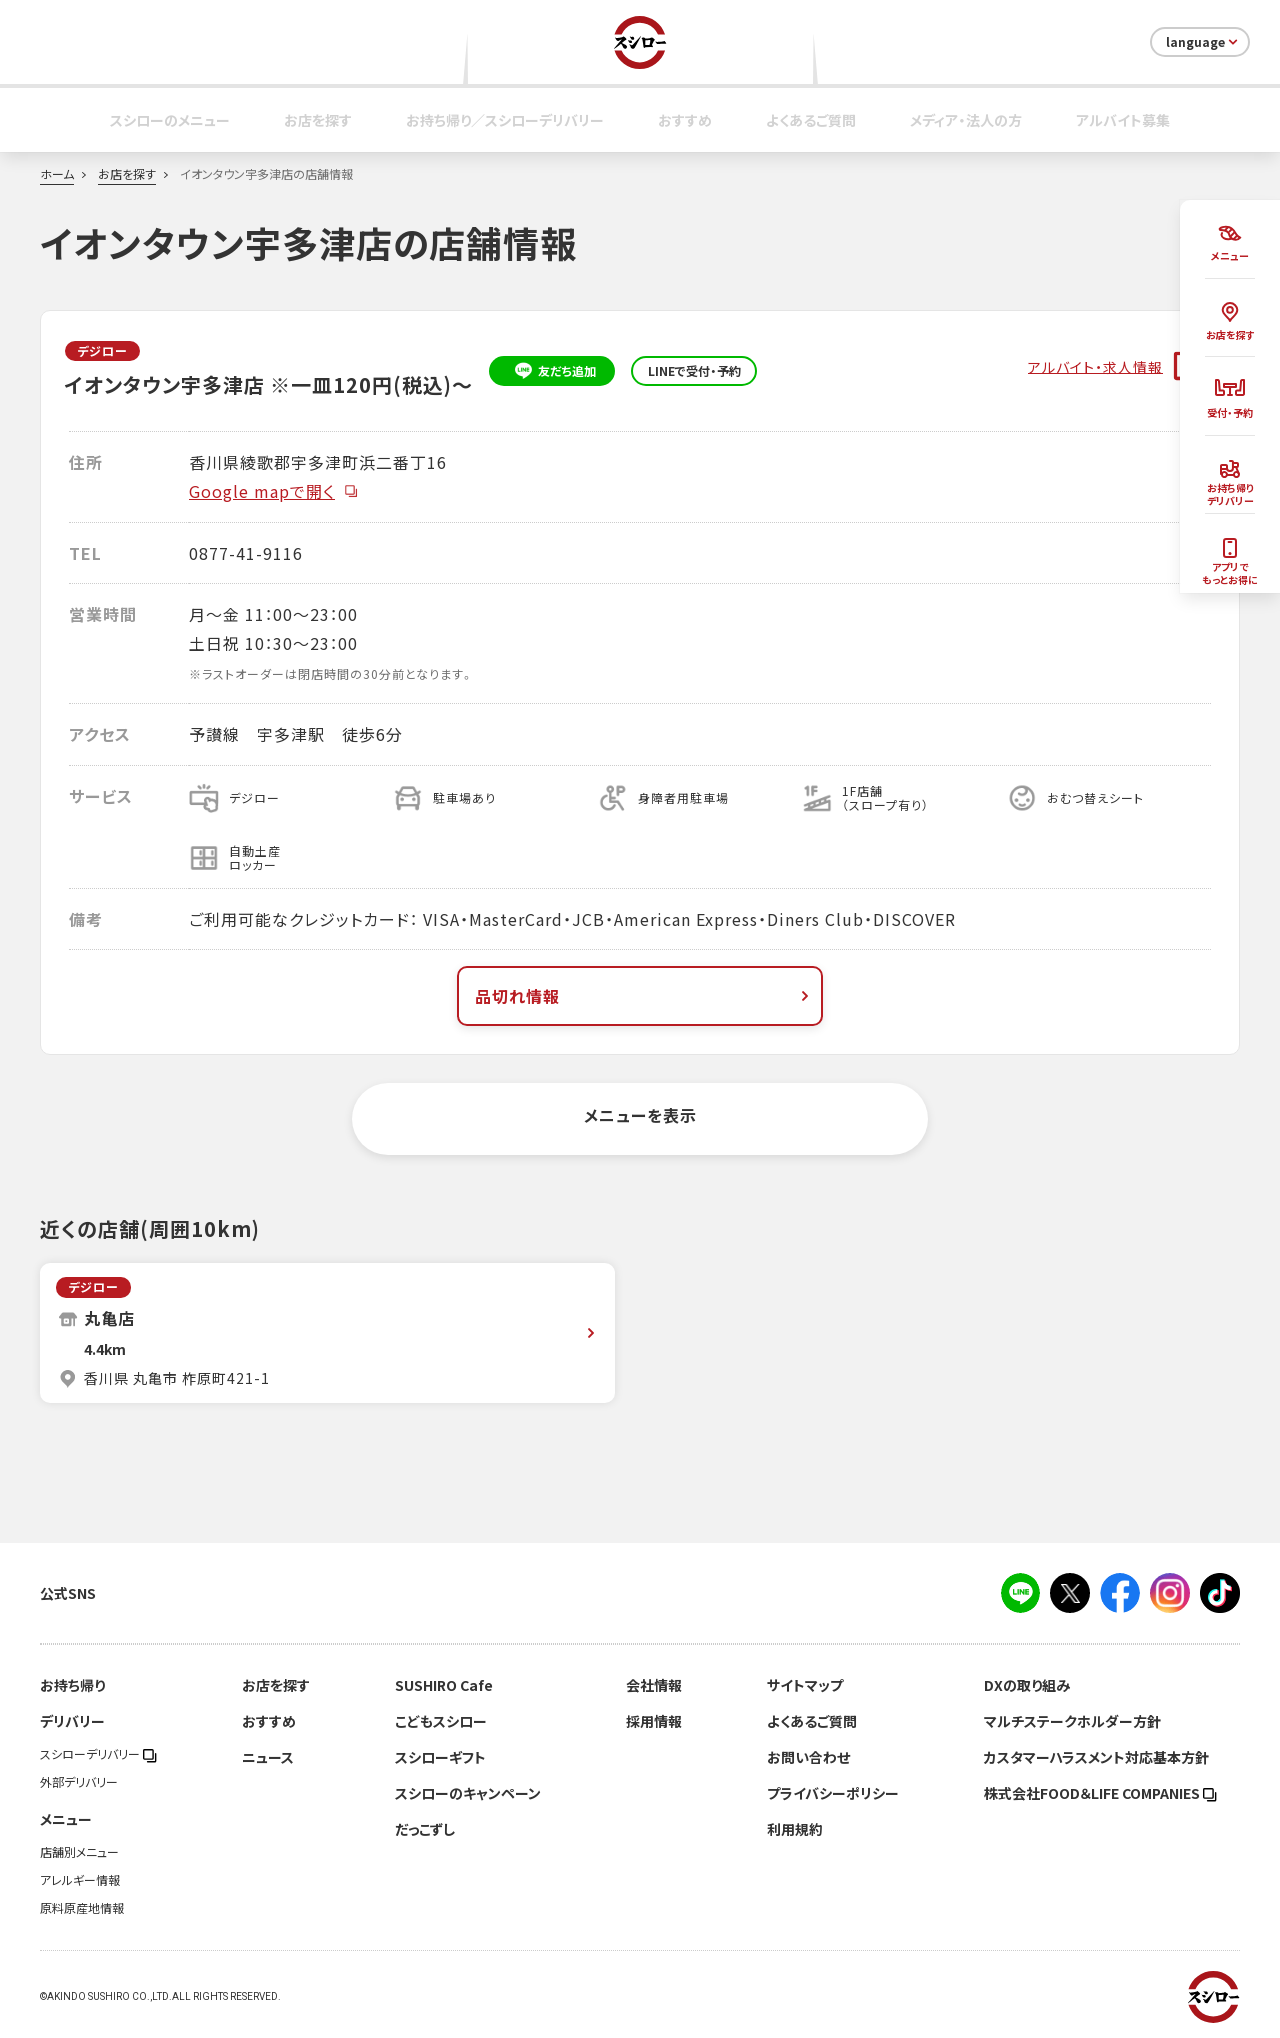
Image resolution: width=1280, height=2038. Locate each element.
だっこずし (425, 1829)
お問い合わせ (808, 1757)
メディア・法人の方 (966, 120)
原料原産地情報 (82, 1908)
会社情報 (654, 1685)
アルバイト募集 (1123, 120)
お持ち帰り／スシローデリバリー (505, 120)
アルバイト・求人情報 (1095, 366)
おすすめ (685, 120)
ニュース (268, 1757)
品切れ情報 (644, 996)
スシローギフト (440, 1757)
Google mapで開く (274, 491)
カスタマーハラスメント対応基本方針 (1096, 1757)
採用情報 (654, 1721)
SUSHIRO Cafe (444, 1685)
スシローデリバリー (98, 1754)
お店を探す (318, 120)
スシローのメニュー (170, 120)
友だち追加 (552, 371)
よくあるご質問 (811, 120)
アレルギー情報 (80, 1880)
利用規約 (795, 1829)
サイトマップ (805, 1685)
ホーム (57, 174)
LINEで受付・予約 (694, 371)
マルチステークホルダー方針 (1072, 1721)
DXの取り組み (1027, 1685)
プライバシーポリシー (833, 1793)
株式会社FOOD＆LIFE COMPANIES (1100, 1793)
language (1203, 42)
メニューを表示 (640, 1115)
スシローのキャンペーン (468, 1793)
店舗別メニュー (79, 1852)
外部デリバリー (79, 1782)
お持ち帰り (72, 1685)
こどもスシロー (441, 1721)
